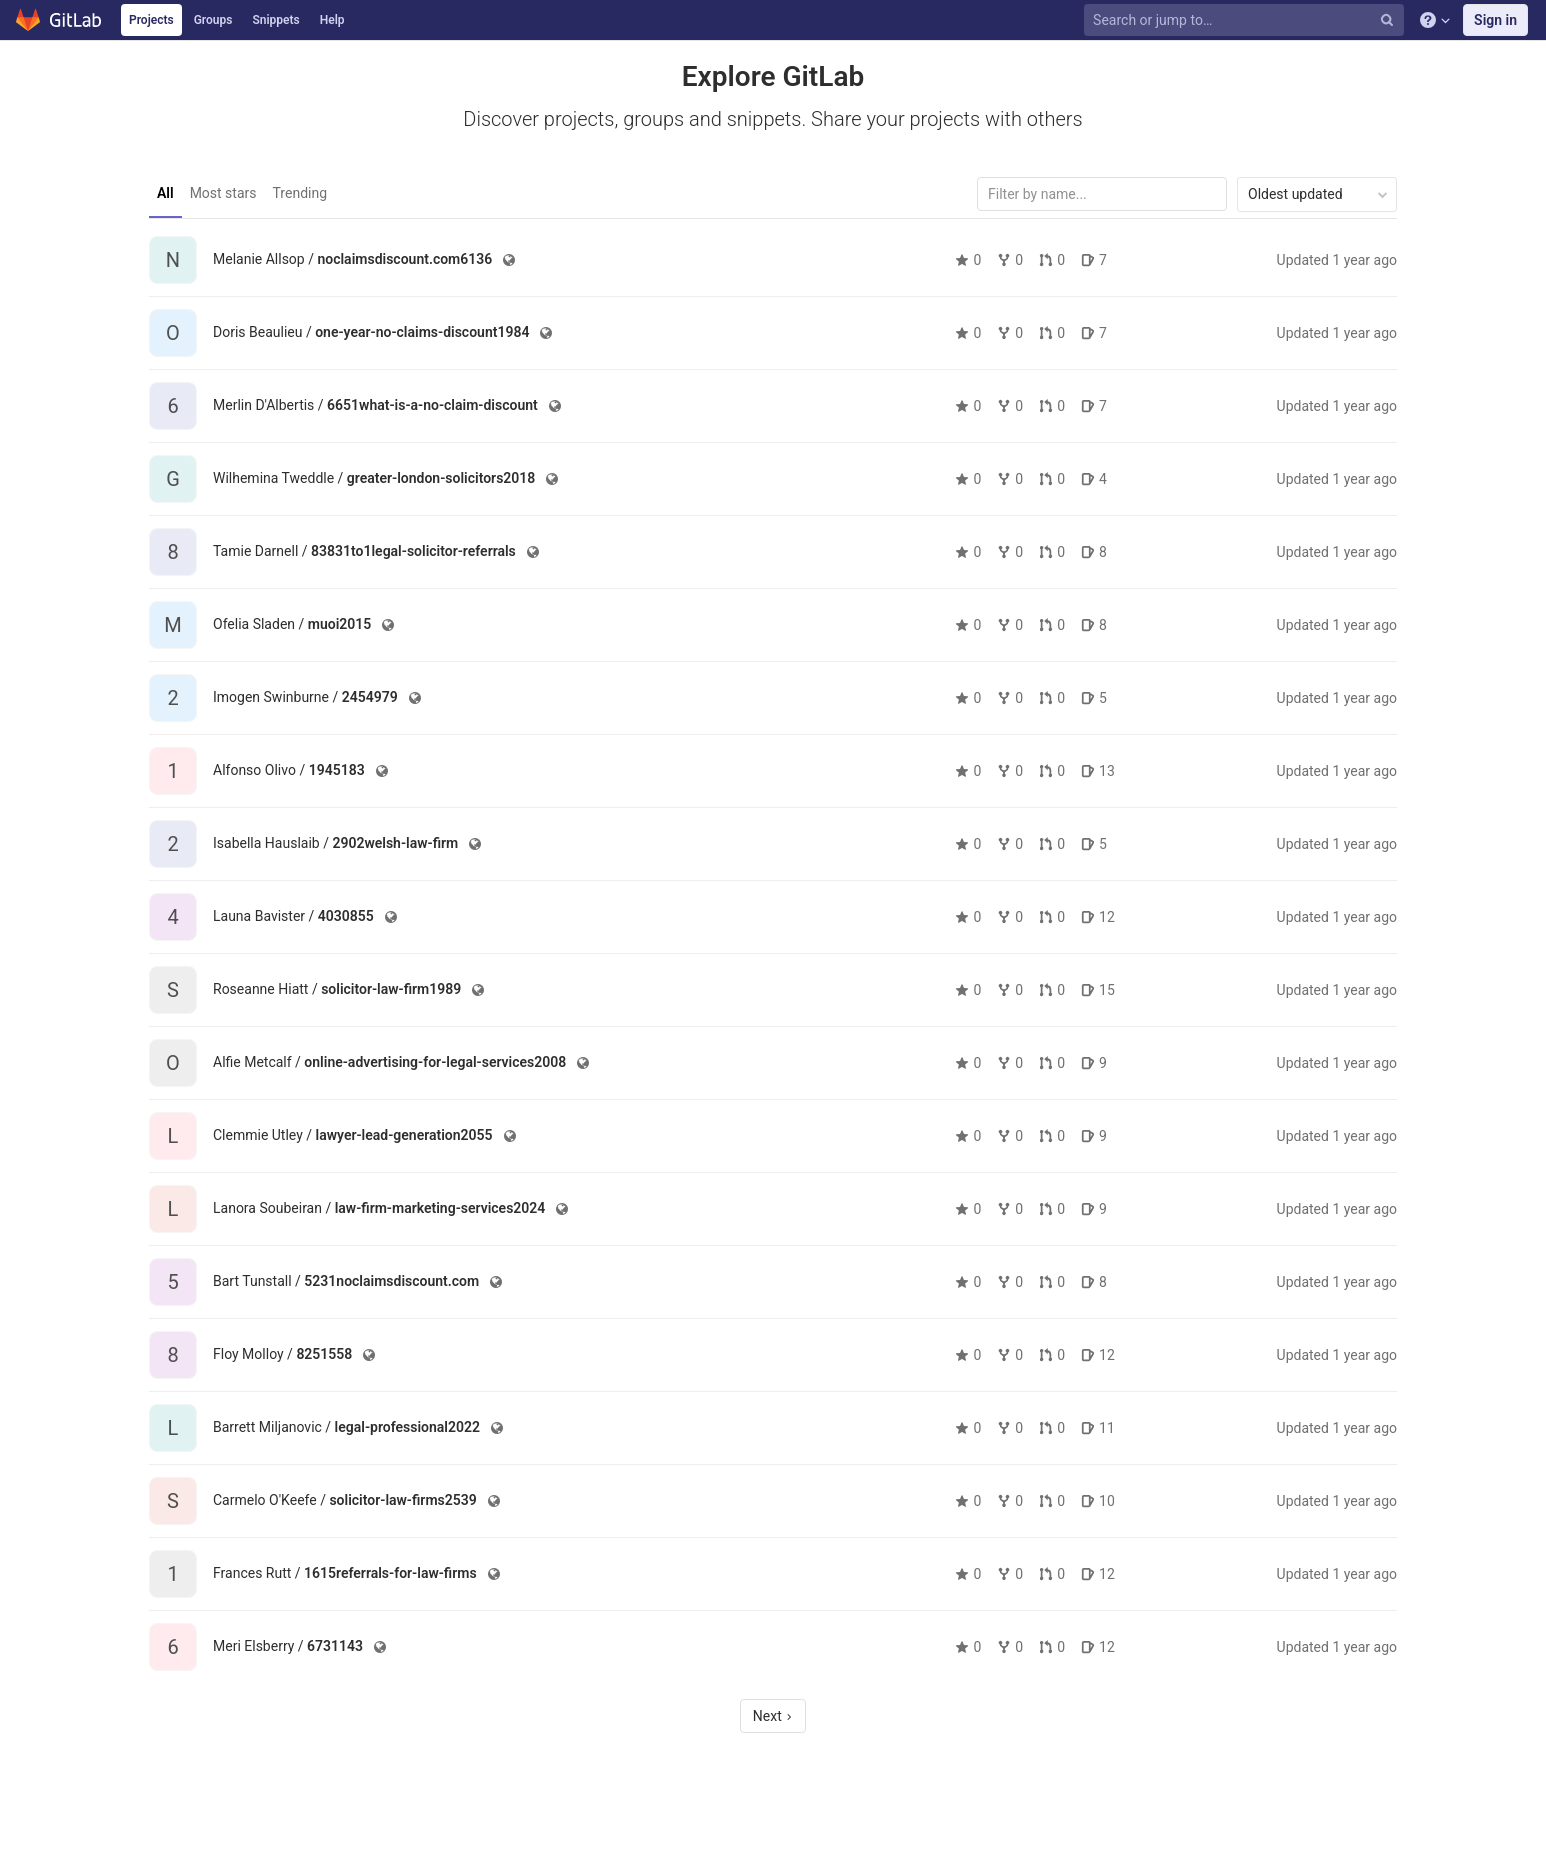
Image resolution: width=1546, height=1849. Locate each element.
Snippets (275, 20)
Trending (300, 193)
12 (1098, 917)
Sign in (1495, 20)
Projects (151, 20)
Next (773, 1716)
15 (1098, 990)
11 (1098, 1428)
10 (1098, 1501)
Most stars (223, 193)
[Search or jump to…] (1246, 20)
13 (1098, 771)
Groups (213, 20)
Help (332, 20)
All (165, 193)
